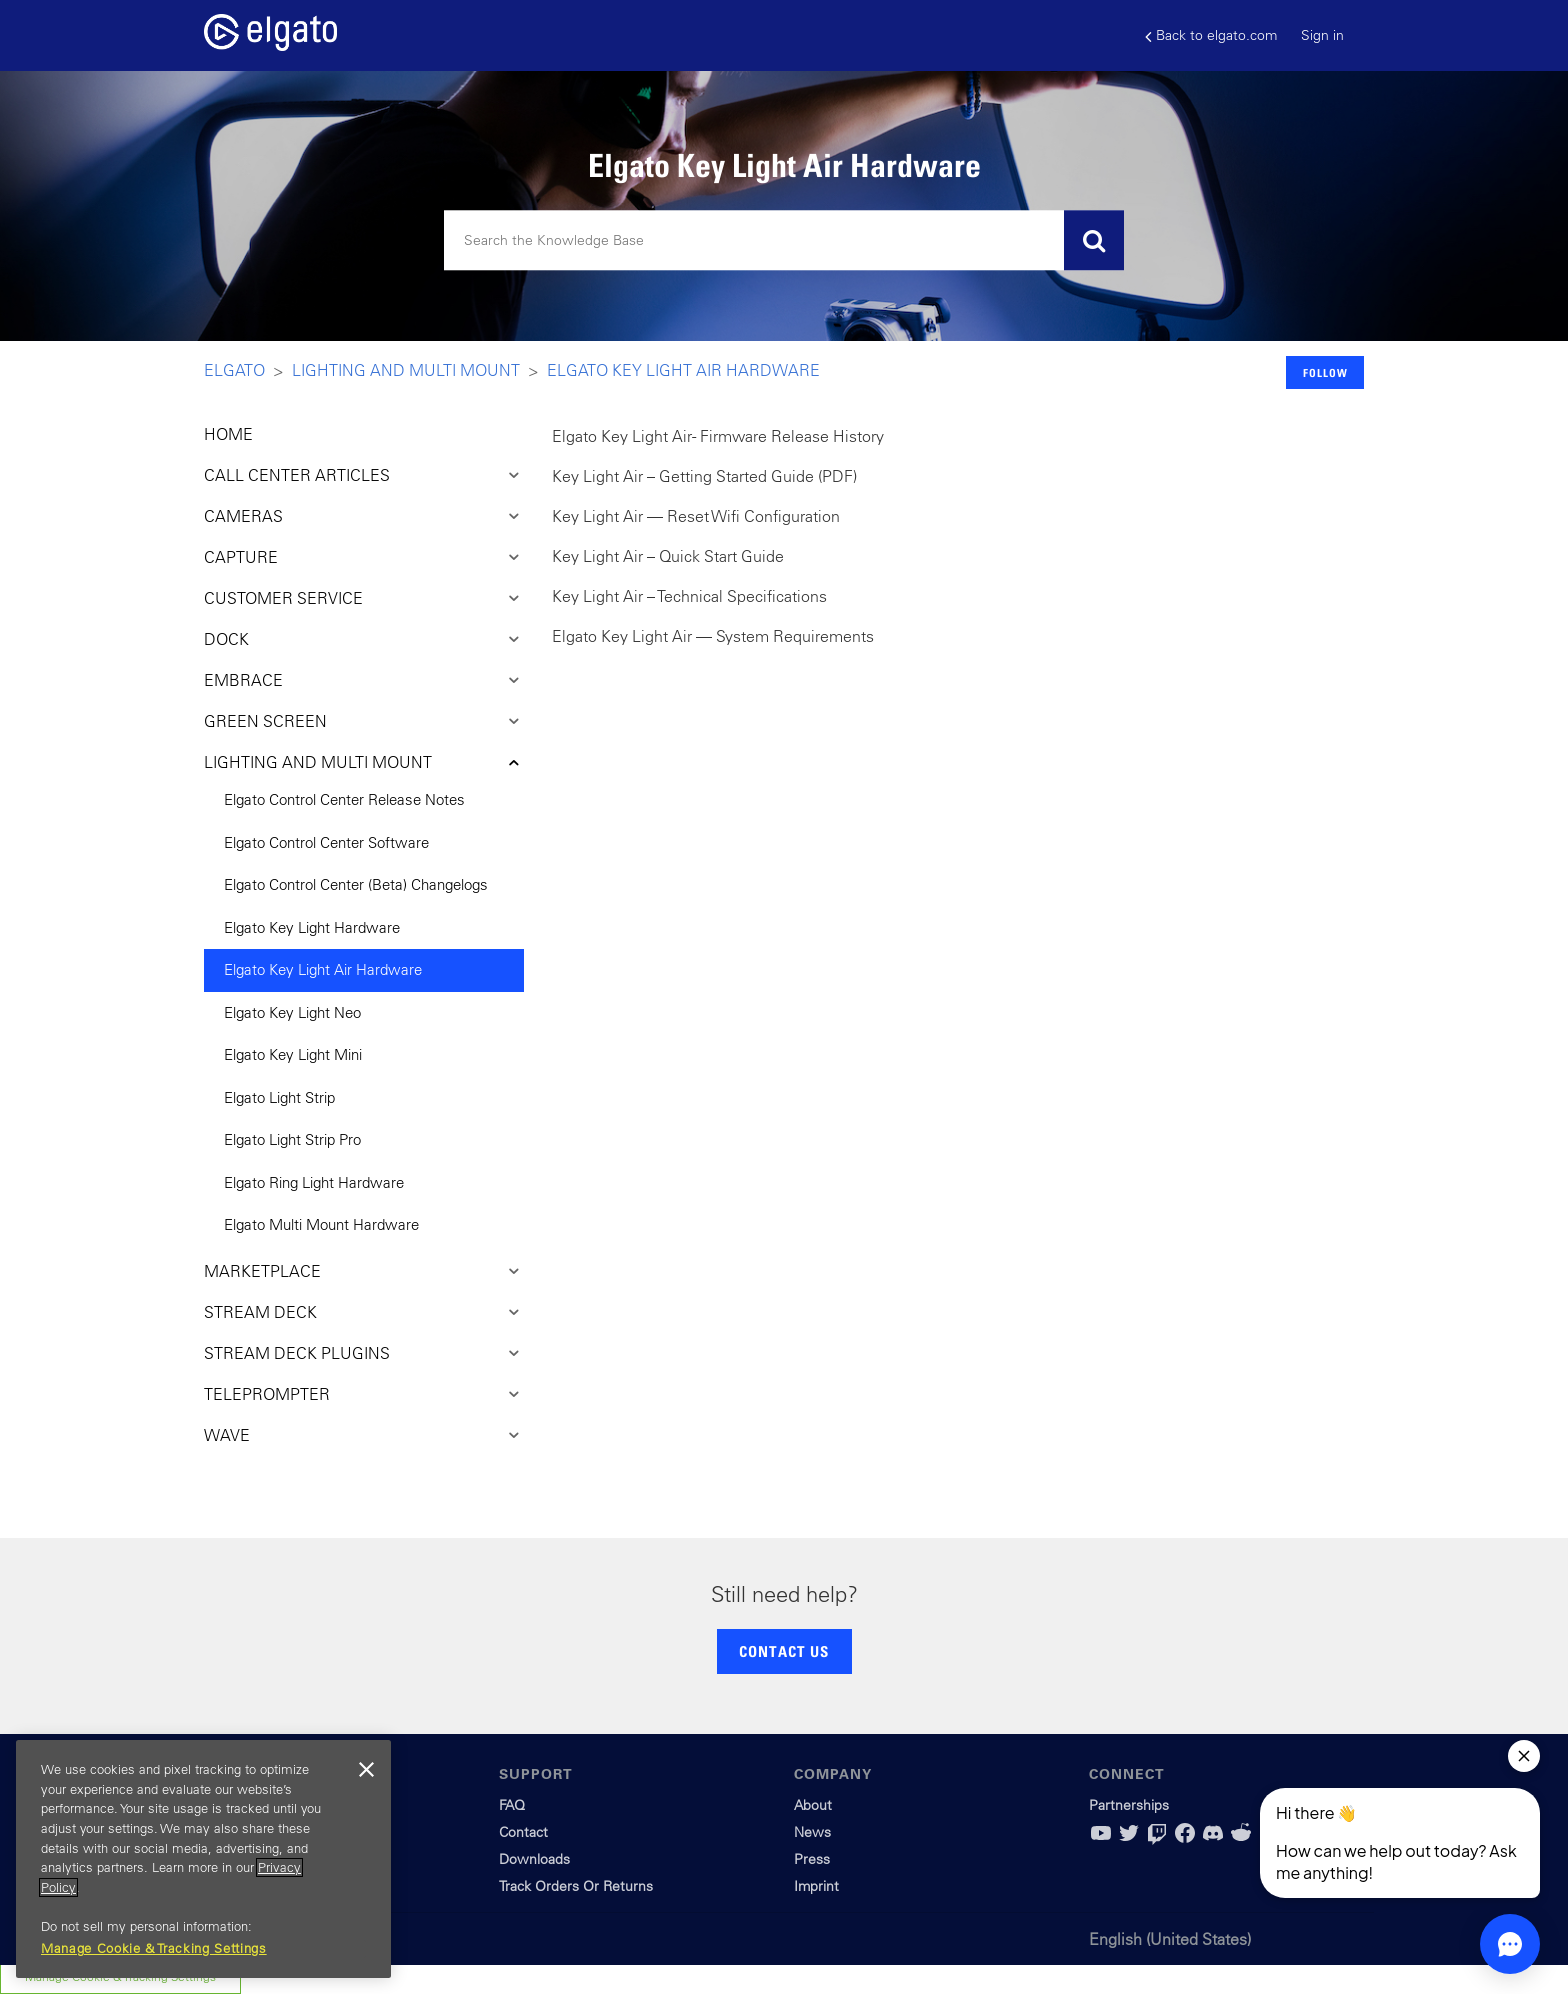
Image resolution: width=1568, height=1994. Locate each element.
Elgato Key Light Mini (293, 1054)
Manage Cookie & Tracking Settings (154, 1948)
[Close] (366, 1770)
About (813, 1805)
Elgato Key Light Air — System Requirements (713, 636)
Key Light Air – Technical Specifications (689, 596)
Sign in (1322, 35)
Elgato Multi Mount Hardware (321, 1224)
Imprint (816, 1886)
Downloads (534, 1859)
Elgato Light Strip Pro (292, 1139)
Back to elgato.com (1211, 35)
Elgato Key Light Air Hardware (683, 370)
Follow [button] (1325, 372)
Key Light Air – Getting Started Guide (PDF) (704, 476)
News (812, 1832)
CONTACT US (784, 1651)
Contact (523, 1832)
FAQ (512, 1805)
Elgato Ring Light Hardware (314, 1182)
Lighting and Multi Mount (406, 370)
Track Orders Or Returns (576, 1886)
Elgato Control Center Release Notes (344, 799)
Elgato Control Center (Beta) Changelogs (356, 884)
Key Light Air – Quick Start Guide (668, 556)
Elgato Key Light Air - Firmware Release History (718, 436)
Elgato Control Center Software (326, 842)
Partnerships (1129, 1805)
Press (812, 1859)
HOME (228, 434)
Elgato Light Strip (279, 1097)
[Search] (784, 241)
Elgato (234, 370)
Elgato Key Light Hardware (312, 927)
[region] (203, 1859)
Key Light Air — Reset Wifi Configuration (696, 516)
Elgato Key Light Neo (292, 1012)
